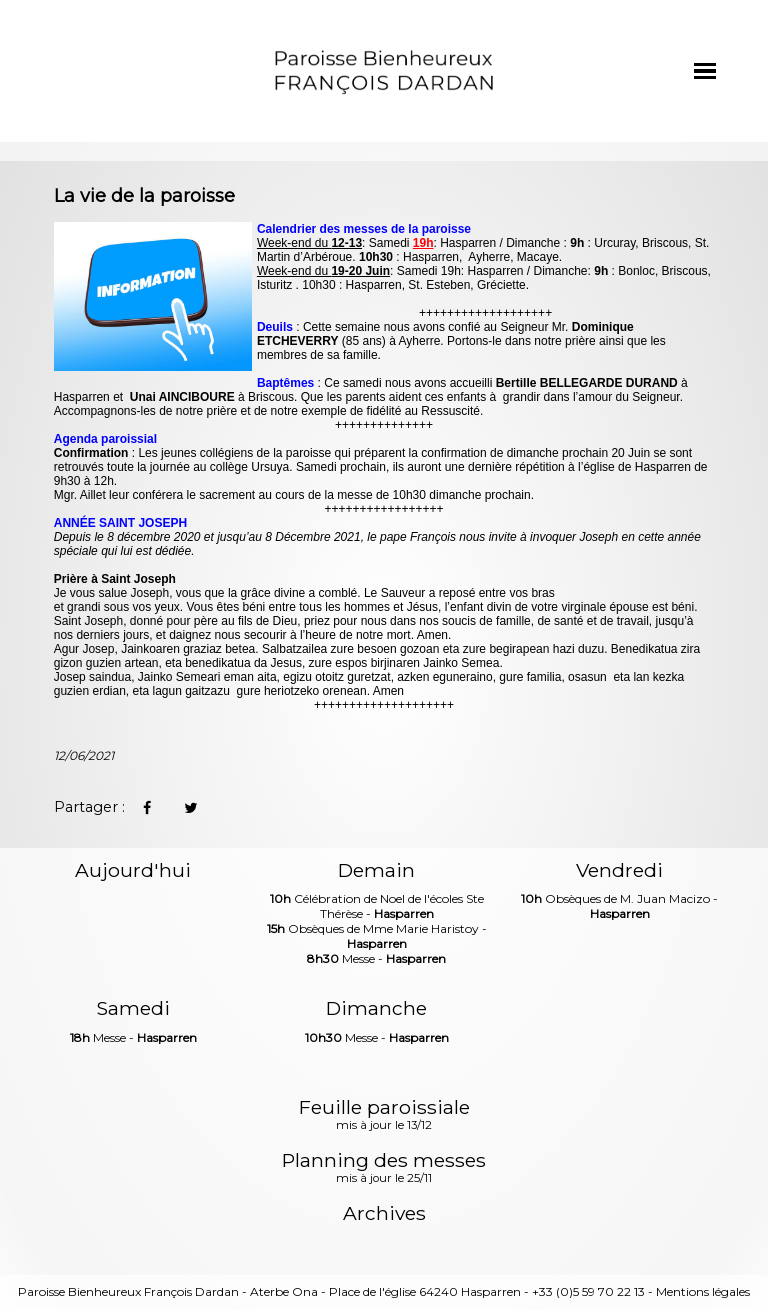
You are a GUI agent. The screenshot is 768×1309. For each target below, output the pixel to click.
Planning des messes (384, 1169)
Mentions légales (703, 1291)
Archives (384, 1213)
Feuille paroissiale (384, 1116)
